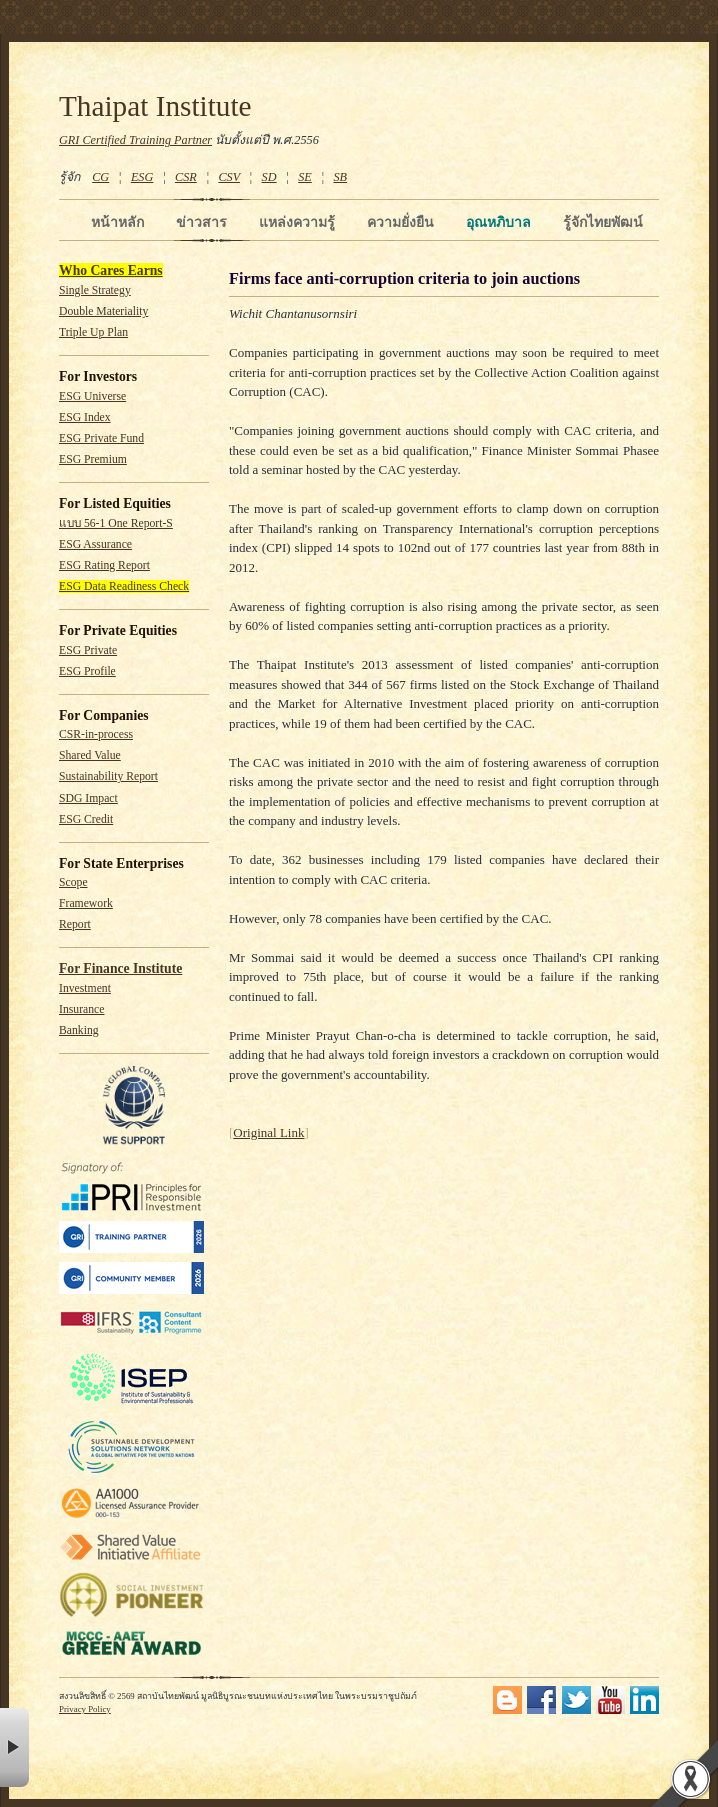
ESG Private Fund (101, 438)
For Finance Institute (120, 968)
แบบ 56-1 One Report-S (116, 523)
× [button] (14, 1747)
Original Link (268, 1132)
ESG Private (88, 650)
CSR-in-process (96, 734)
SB (341, 177)
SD (269, 177)
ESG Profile (87, 671)
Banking (79, 1030)
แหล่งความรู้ (297, 222)
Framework (86, 903)
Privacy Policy (85, 1709)
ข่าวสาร (201, 222)
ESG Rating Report (104, 565)
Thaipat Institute (155, 106)
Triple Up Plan (93, 332)
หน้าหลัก (117, 222)
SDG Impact (88, 798)
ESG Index (85, 417)
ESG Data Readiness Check (124, 586)
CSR (186, 177)
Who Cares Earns (111, 270)
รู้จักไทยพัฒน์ (603, 222)
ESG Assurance (95, 544)
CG (100, 177)
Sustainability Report (108, 776)
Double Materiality (103, 311)
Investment (85, 988)
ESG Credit (86, 819)
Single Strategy (95, 290)
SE (305, 177)
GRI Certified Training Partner (135, 140)
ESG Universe (92, 396)
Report (75, 924)
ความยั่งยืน (400, 222)
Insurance (81, 1009)
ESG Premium (93, 459)
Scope (73, 882)
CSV (229, 177)
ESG (142, 177)
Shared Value (90, 755)
